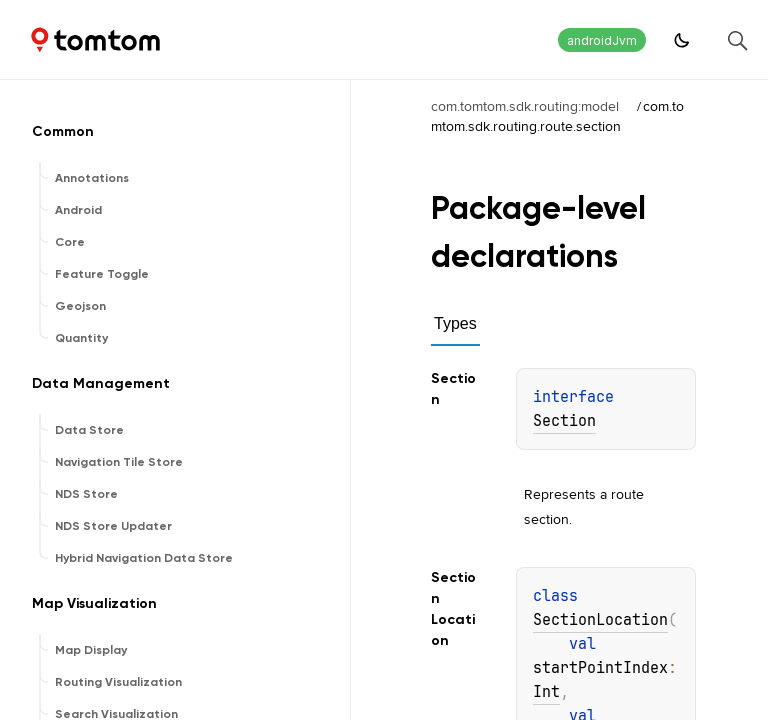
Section (564, 421)
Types (455, 323)
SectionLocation (600, 620)
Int (546, 692)
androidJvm (602, 40)
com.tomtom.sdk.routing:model (525, 106)
